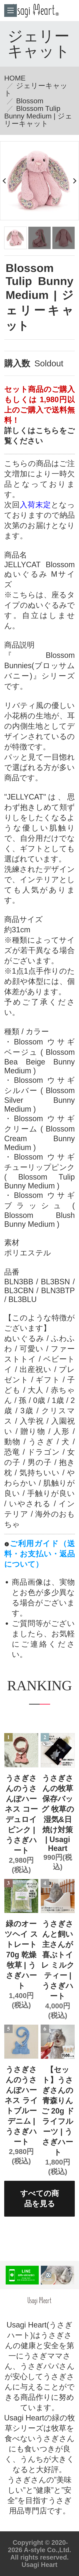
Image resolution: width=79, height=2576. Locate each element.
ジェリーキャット (35, 89)
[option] (39, 180)
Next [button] (73, 180)
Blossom (29, 101)
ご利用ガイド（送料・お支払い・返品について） (39, 1553)
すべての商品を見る (39, 2198)
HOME (14, 78)
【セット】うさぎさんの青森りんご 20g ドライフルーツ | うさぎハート (57, 2111)
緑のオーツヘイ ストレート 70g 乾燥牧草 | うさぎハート (21, 1954)
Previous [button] (5, 180)
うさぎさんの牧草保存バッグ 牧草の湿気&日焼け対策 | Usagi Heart (57, 1813)
